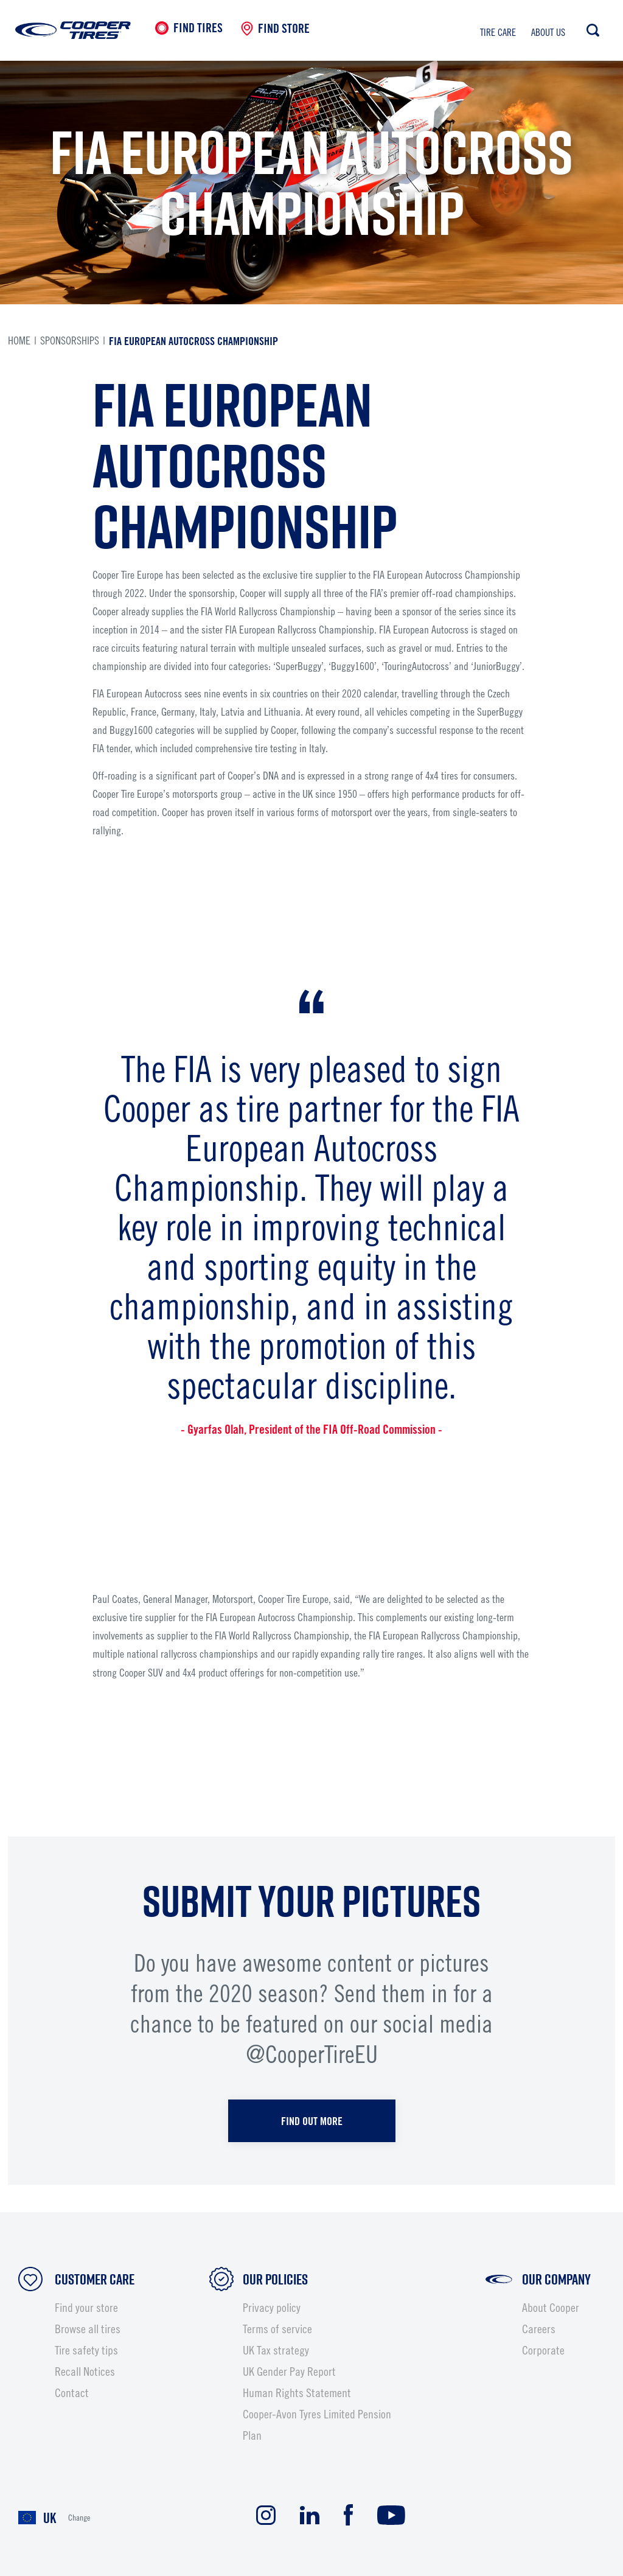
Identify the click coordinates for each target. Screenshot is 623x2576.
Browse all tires (87, 2329)
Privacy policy (272, 2307)
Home (19, 340)
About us (548, 32)
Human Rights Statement (297, 2393)
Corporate (543, 2350)
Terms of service (277, 2329)
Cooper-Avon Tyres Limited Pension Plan (317, 2425)
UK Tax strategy (276, 2350)
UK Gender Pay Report (289, 2371)
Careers (538, 2329)
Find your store (86, 2307)
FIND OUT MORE (312, 2120)
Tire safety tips (86, 2350)
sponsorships (69, 340)
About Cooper (550, 2307)
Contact (72, 2393)
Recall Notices (85, 2371)
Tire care (498, 32)
